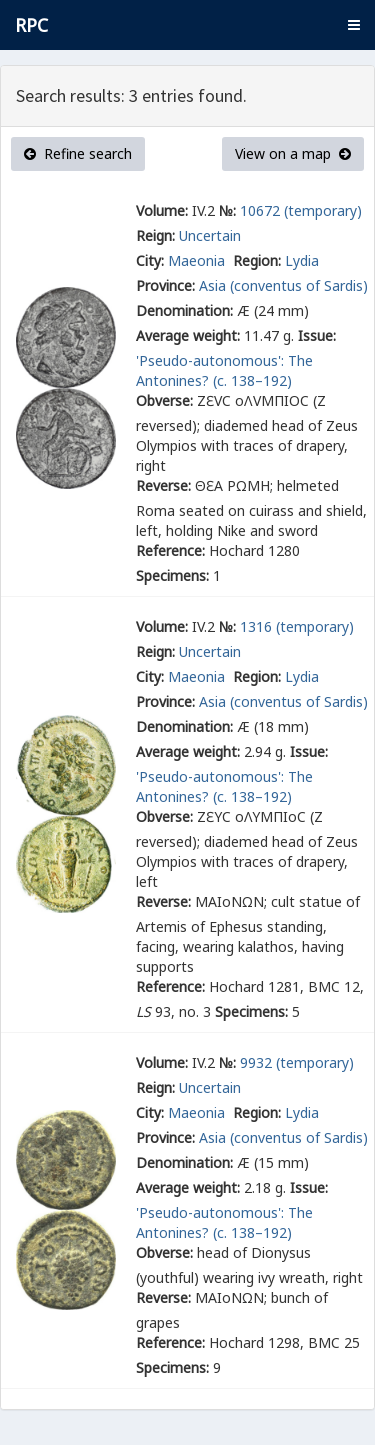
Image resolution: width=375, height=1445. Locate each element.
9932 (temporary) (297, 1062)
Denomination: (184, 310)
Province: (165, 285)
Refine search (78, 153)
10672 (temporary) (301, 210)
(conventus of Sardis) (299, 285)
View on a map (293, 153)
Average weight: (188, 335)
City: (150, 260)
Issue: (317, 335)
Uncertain (210, 235)
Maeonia (198, 260)
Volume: (162, 210)
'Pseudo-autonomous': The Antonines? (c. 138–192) (224, 370)
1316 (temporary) (297, 626)
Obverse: (164, 400)
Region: (257, 260)
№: (227, 210)
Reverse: (163, 485)
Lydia (302, 260)
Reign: (155, 235)
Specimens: (172, 575)
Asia (212, 285)
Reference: (170, 550)
